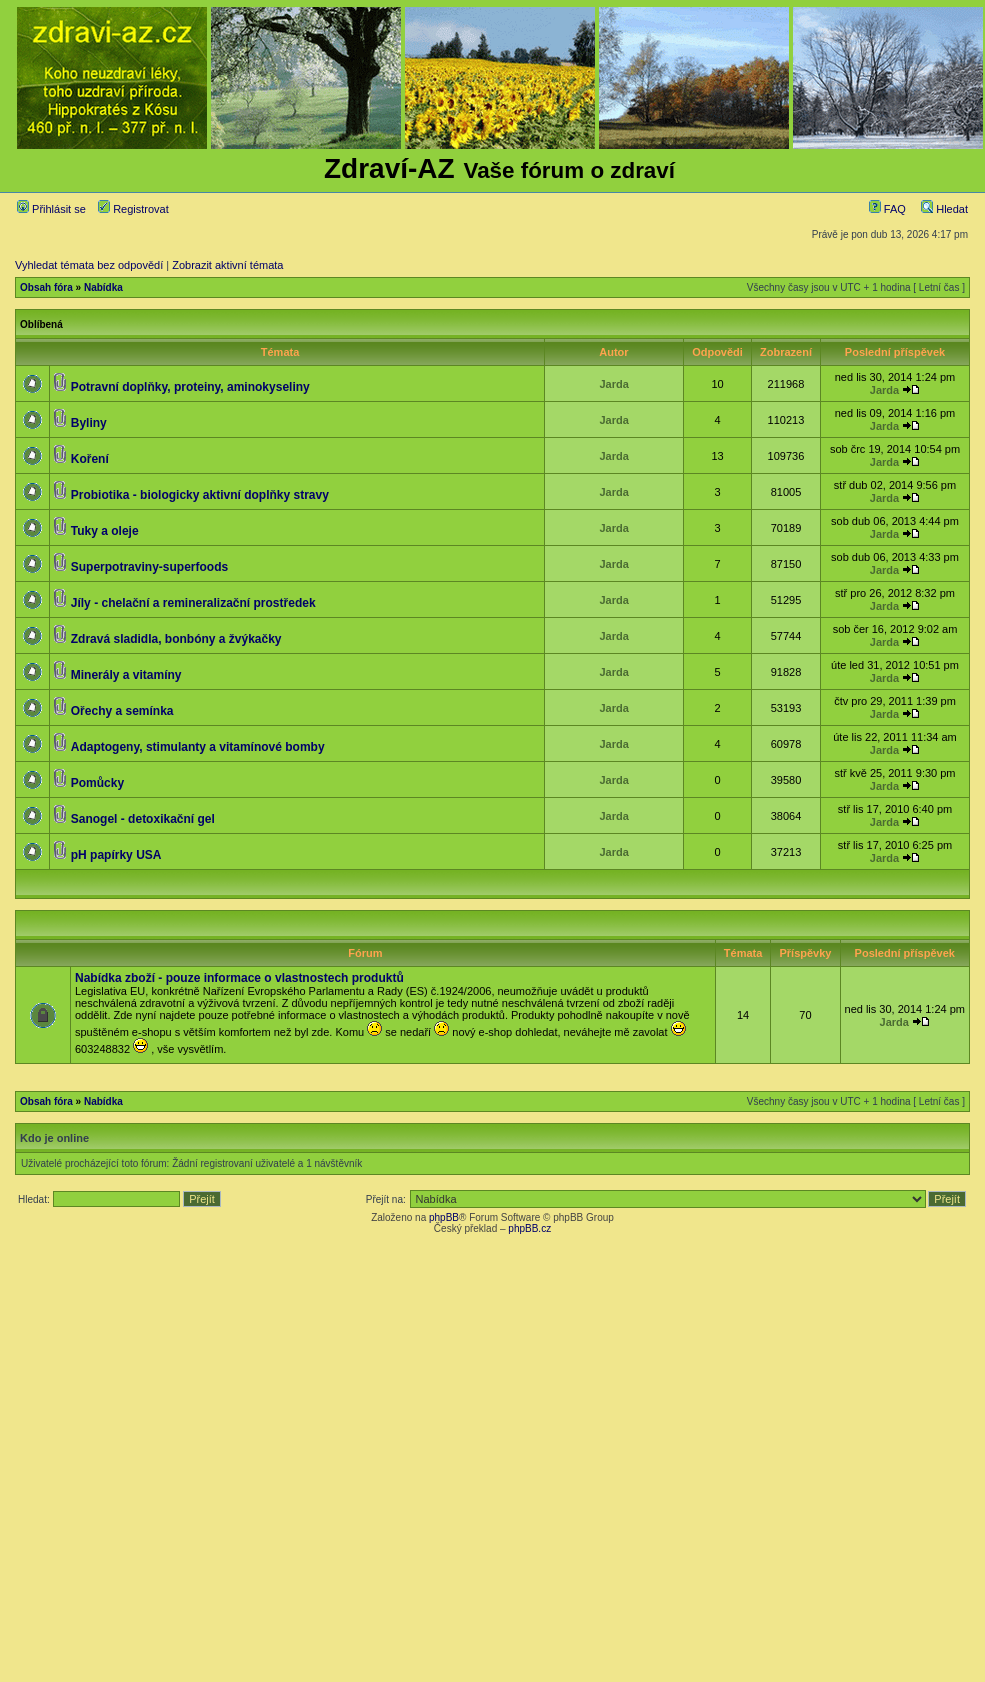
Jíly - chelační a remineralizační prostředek (193, 603)
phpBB (444, 1217)
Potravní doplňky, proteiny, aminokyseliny (190, 387)
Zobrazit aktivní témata (227, 265)
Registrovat (133, 209)
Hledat (944, 209)
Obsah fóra (46, 287)
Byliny (89, 423)
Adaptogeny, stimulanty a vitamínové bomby (198, 747)
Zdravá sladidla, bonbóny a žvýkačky (176, 639)
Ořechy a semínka (122, 711)
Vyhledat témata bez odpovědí (89, 265)
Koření (90, 459)
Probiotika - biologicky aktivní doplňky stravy (200, 495)
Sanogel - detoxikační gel (143, 819)
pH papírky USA (116, 855)
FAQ (887, 209)
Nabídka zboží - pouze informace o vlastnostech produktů (239, 978)
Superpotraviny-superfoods (149, 567)
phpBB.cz (529, 1228)
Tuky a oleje (105, 531)
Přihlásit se (51, 209)
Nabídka (103, 287)
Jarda (613, 384)
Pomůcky (97, 783)
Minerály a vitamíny (126, 675)
